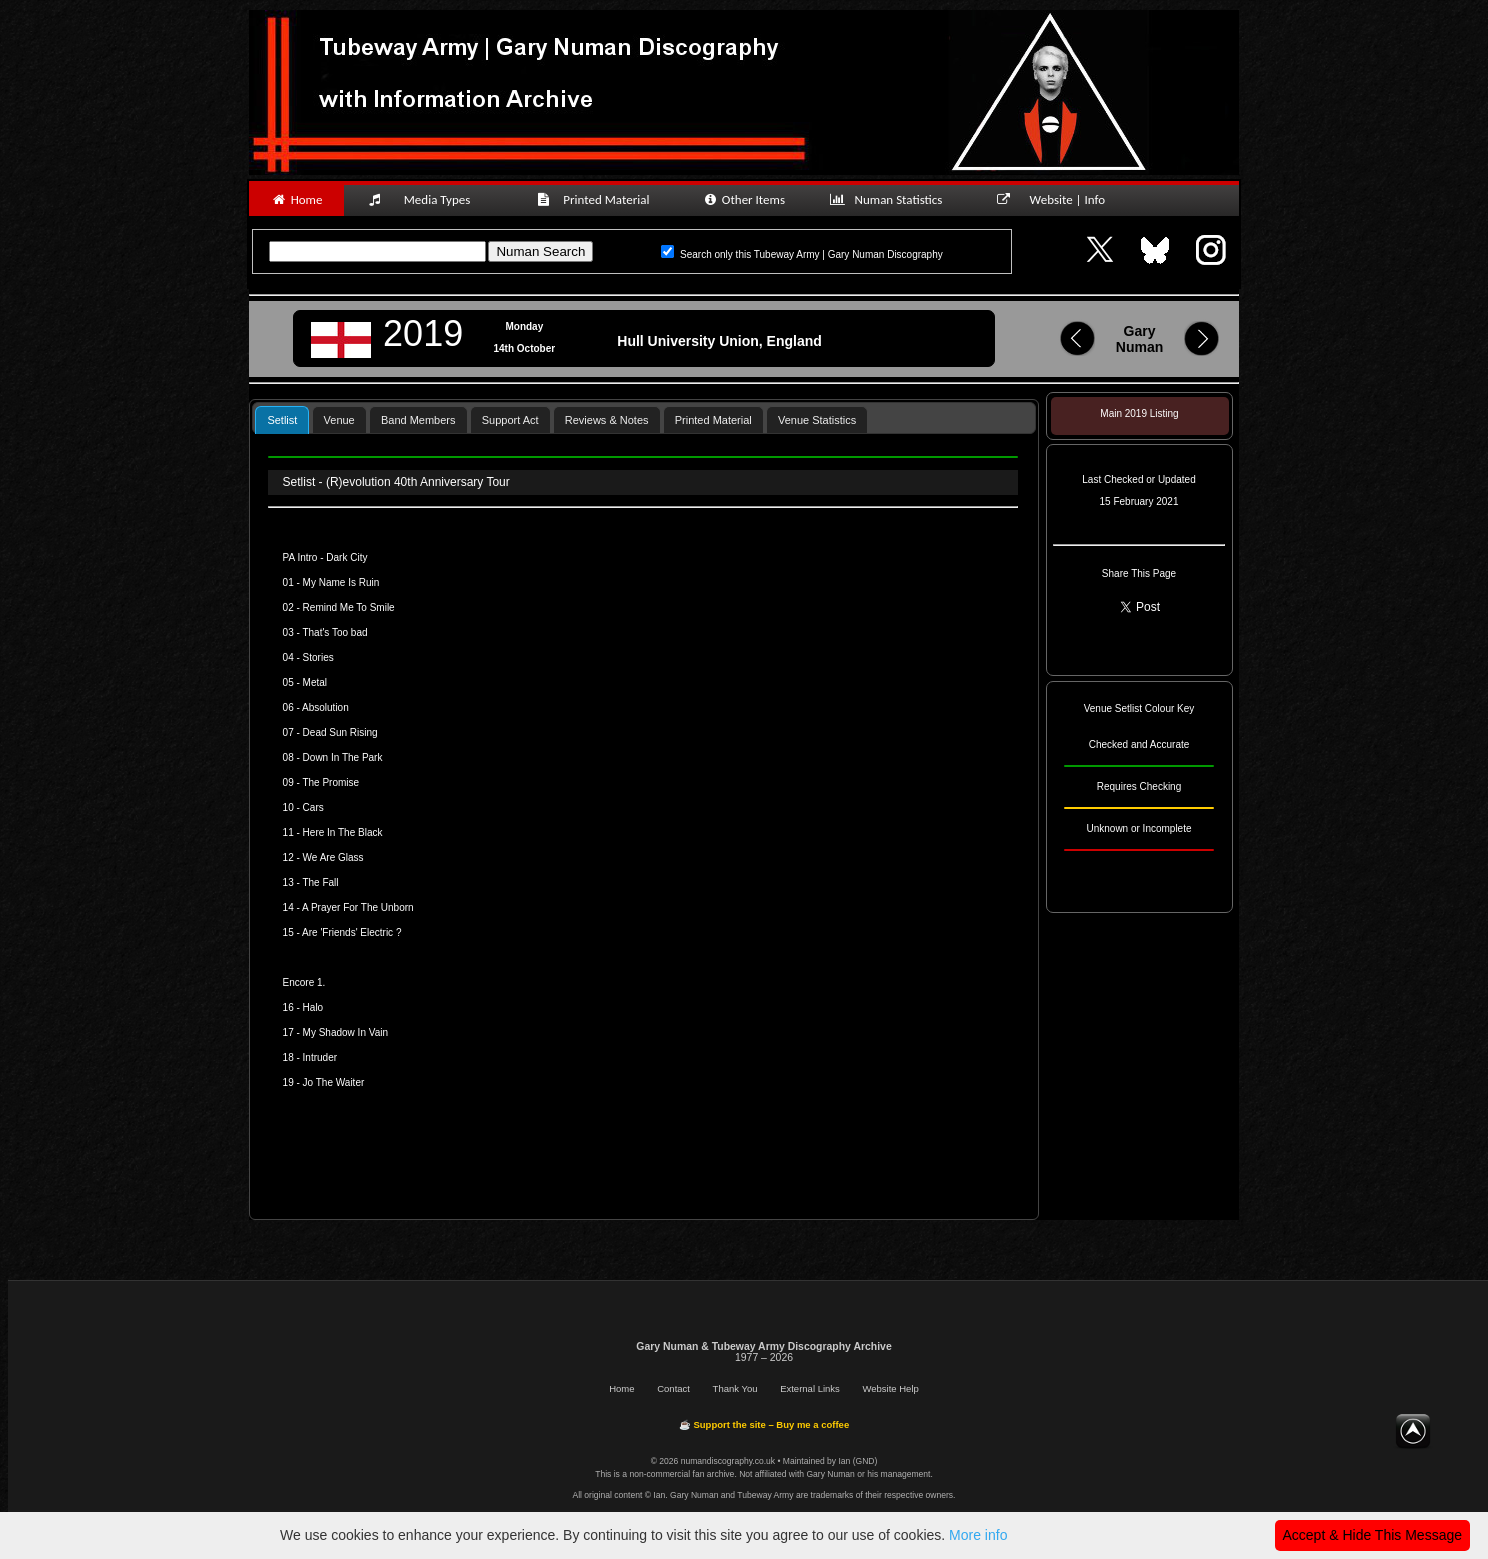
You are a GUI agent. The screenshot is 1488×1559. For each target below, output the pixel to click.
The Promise (330, 782)
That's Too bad (334, 632)
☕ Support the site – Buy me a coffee (764, 1424)
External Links (810, 1388)
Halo (313, 1007)
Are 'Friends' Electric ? (351, 932)
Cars (313, 807)
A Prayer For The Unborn (358, 907)
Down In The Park (343, 757)
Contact (673, 1388)
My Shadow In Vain (345, 1032)
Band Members (418, 420)
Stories (318, 657)
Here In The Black (343, 832)
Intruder (320, 1057)
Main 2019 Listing (1139, 413)
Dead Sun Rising (340, 732)
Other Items (743, 199)
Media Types (428, 199)
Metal (315, 682)
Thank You (735, 1388)
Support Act (510, 420)
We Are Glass (333, 857)
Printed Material (596, 199)
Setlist (282, 420)
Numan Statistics (890, 199)
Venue (339, 420)
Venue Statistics (817, 420)
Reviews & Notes (607, 420)
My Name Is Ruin (341, 582)
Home (296, 199)
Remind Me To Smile (349, 607)
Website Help (890, 1388)
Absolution (325, 707)
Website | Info (1057, 199)
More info (978, 1535)
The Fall (320, 882)
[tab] (282, 419)
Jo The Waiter (334, 1082)
